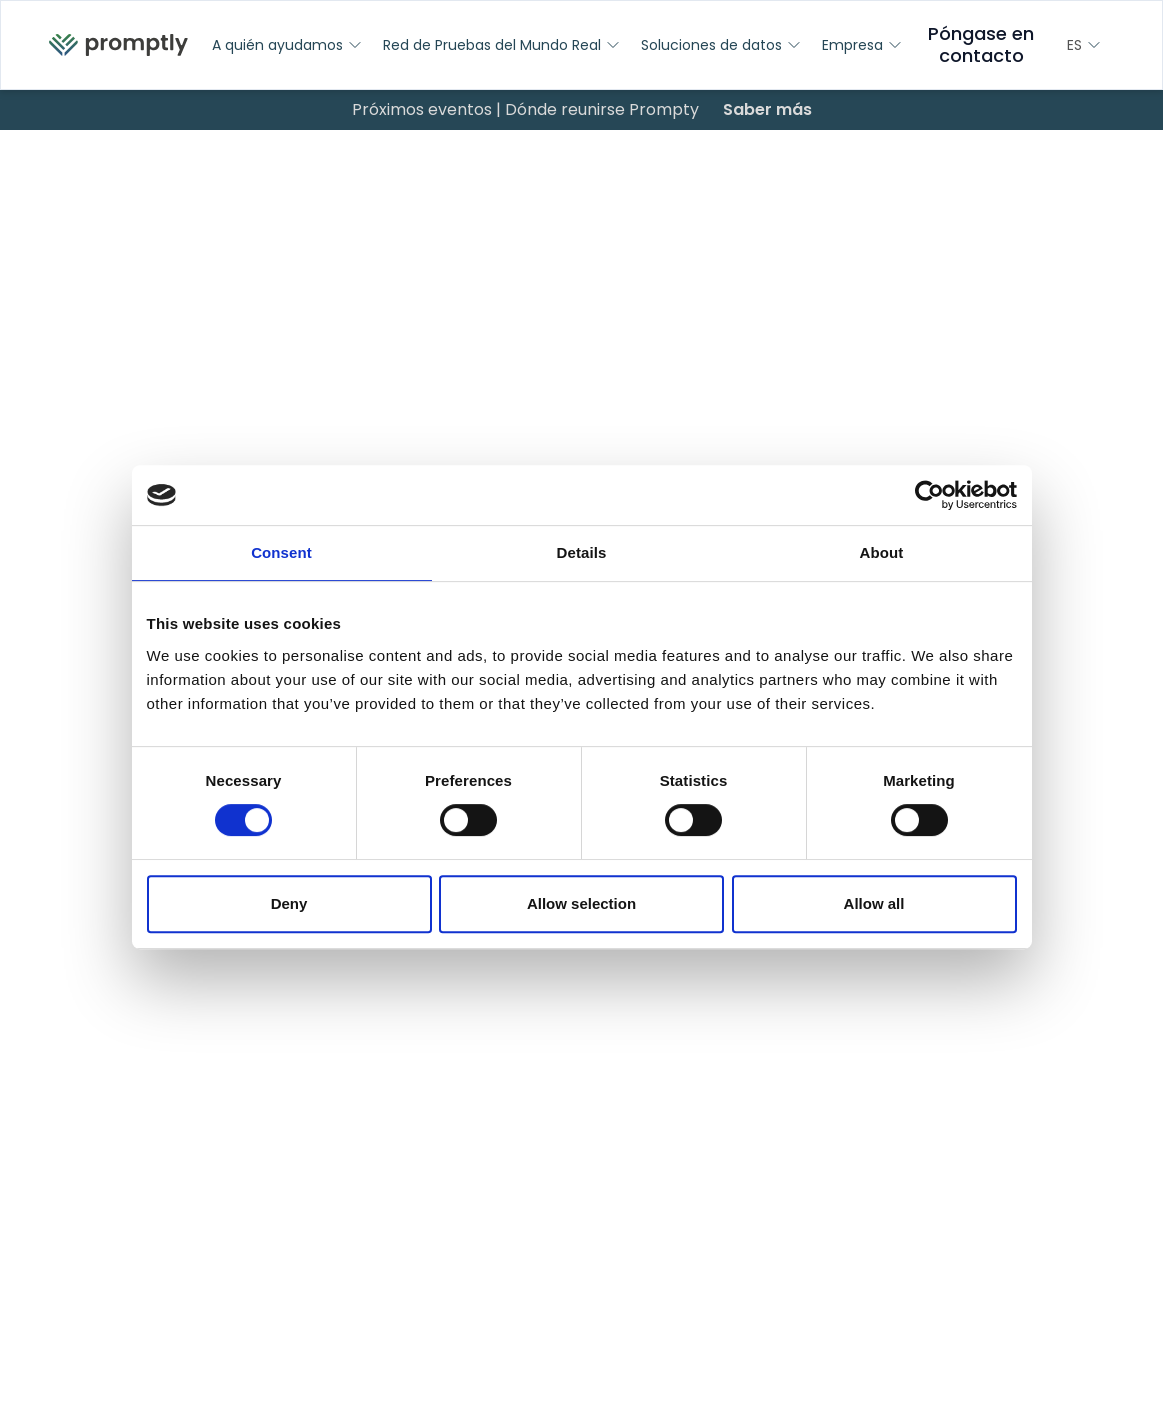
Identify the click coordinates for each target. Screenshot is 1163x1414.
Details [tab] (582, 552)
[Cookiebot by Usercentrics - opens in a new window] (929, 495)
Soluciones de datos (721, 45)
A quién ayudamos (287, 45)
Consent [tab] (281, 552)
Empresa (862, 45)
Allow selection (581, 903)
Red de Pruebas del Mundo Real (502, 45)
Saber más (767, 109)
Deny (289, 903)
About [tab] (882, 552)
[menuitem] (118, 45)
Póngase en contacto (981, 44)
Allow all (874, 903)
